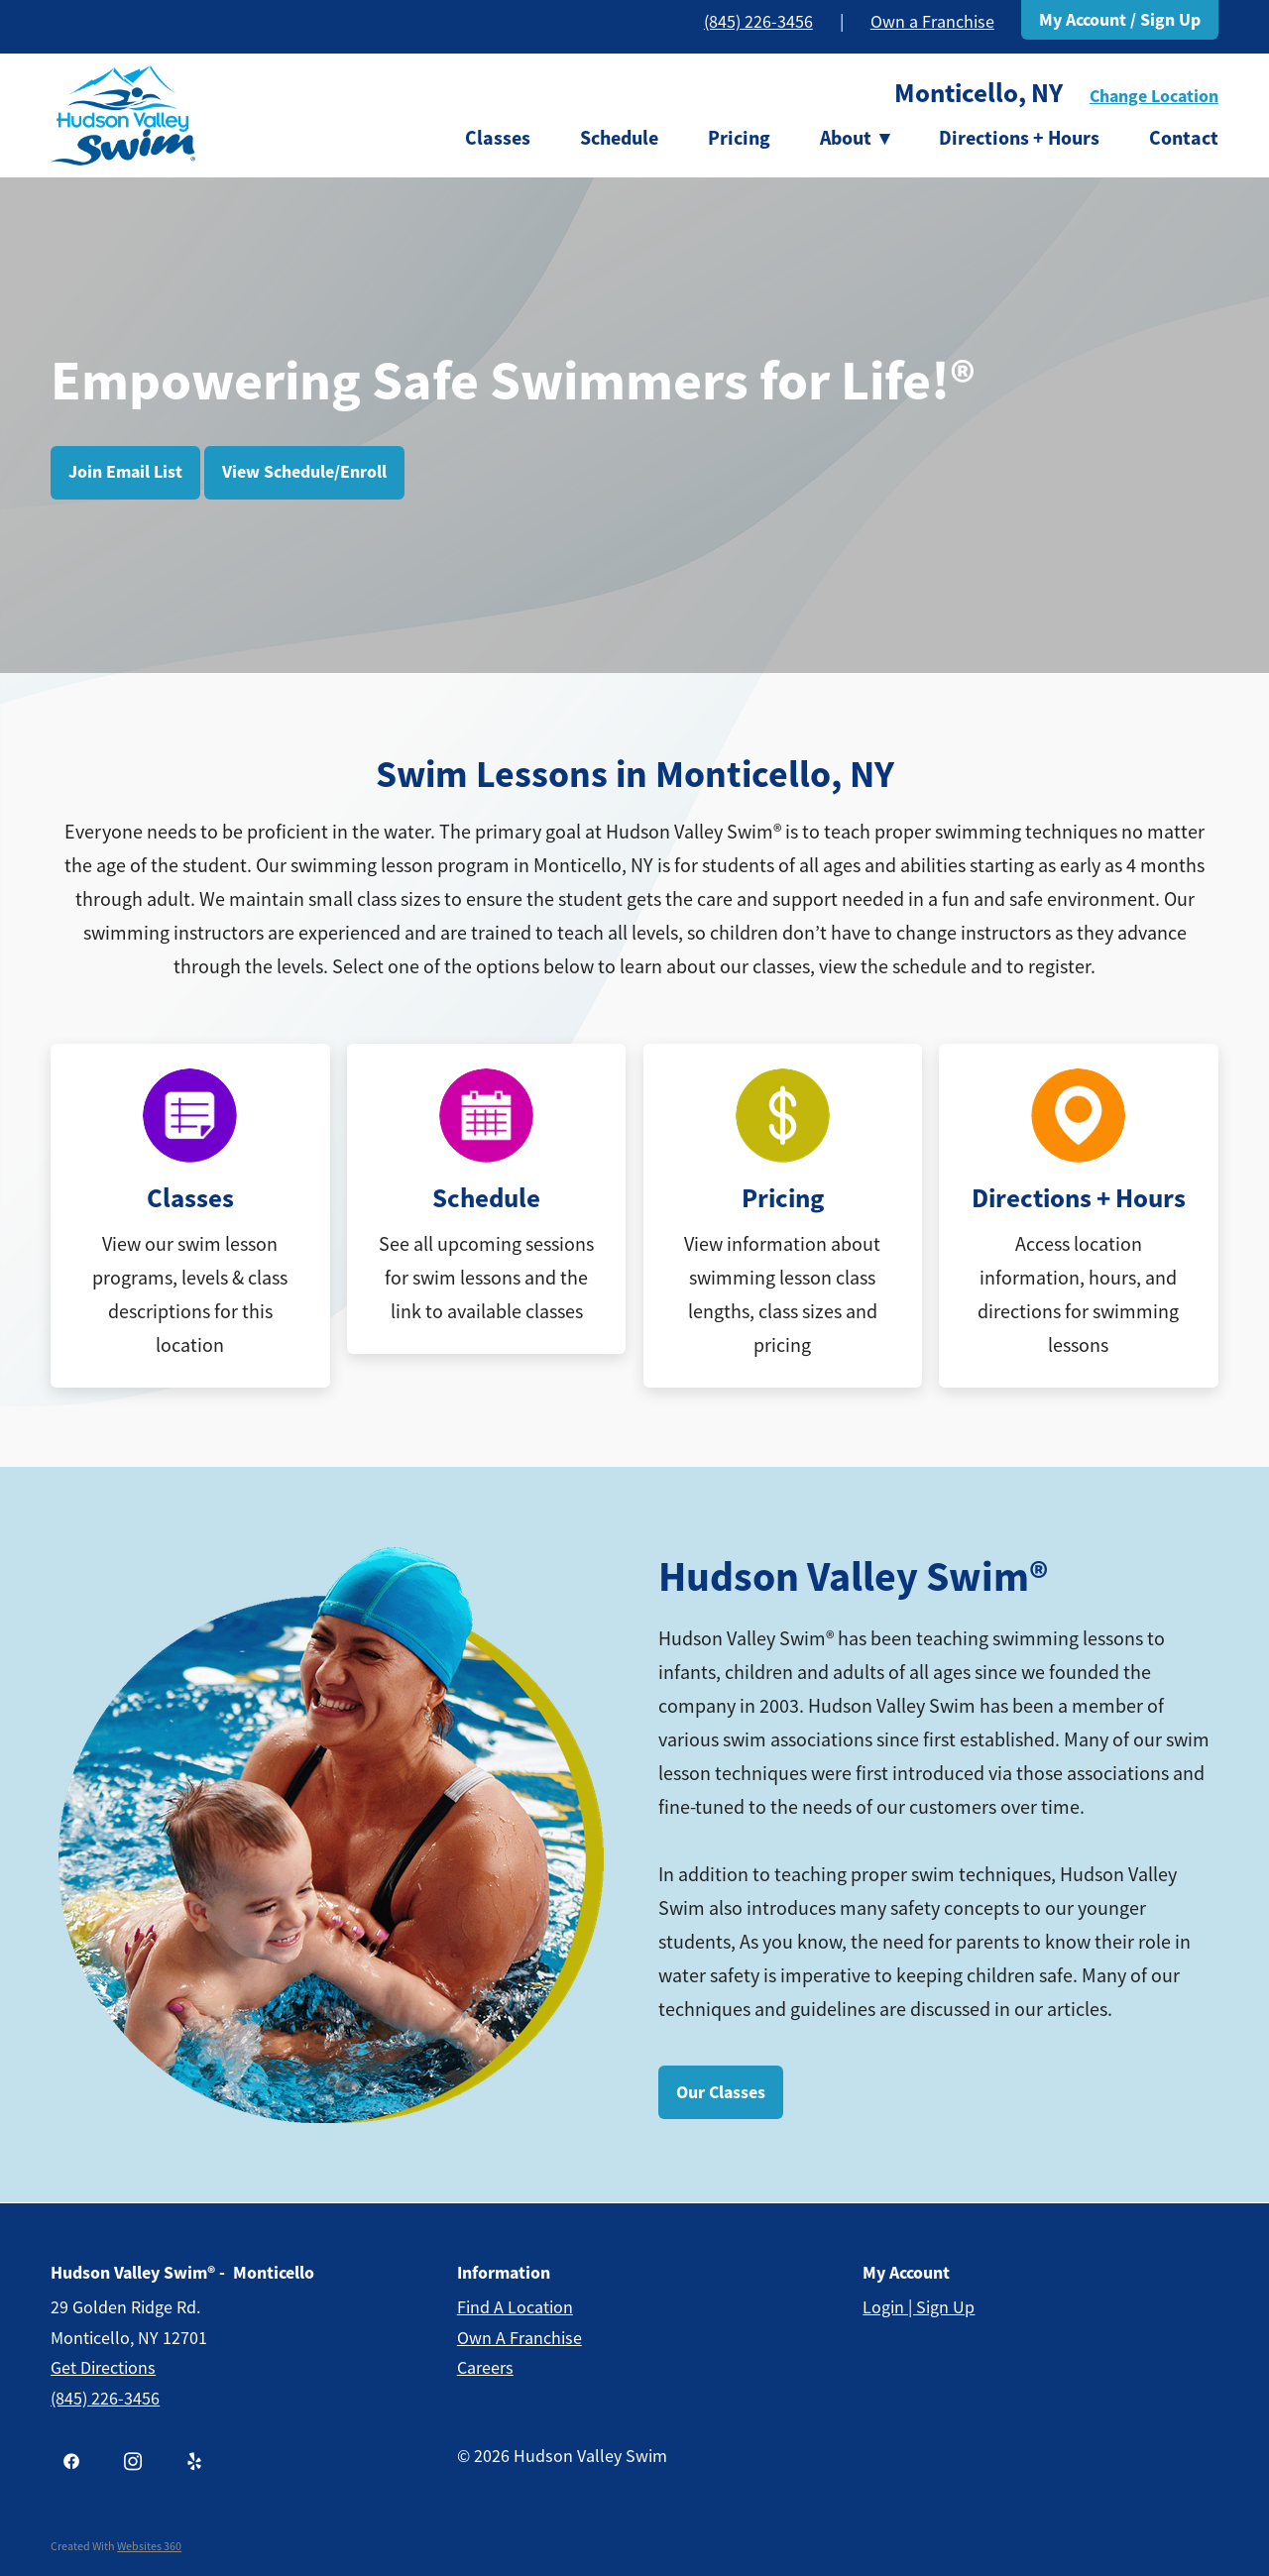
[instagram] (133, 2462)
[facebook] (71, 2462)
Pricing (739, 138)
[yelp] (194, 2462)
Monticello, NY (978, 93)
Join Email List (125, 472)
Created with (116, 2546)
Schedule (619, 138)
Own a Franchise (932, 22)
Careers (485, 2368)
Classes (497, 138)
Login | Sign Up (919, 2307)
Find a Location (515, 2307)
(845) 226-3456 (758, 22)
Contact (1183, 138)
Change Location (1154, 96)
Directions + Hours (1019, 138)
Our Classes (720, 2092)
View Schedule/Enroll (304, 472)
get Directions (103, 2368)
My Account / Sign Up (1120, 20)
